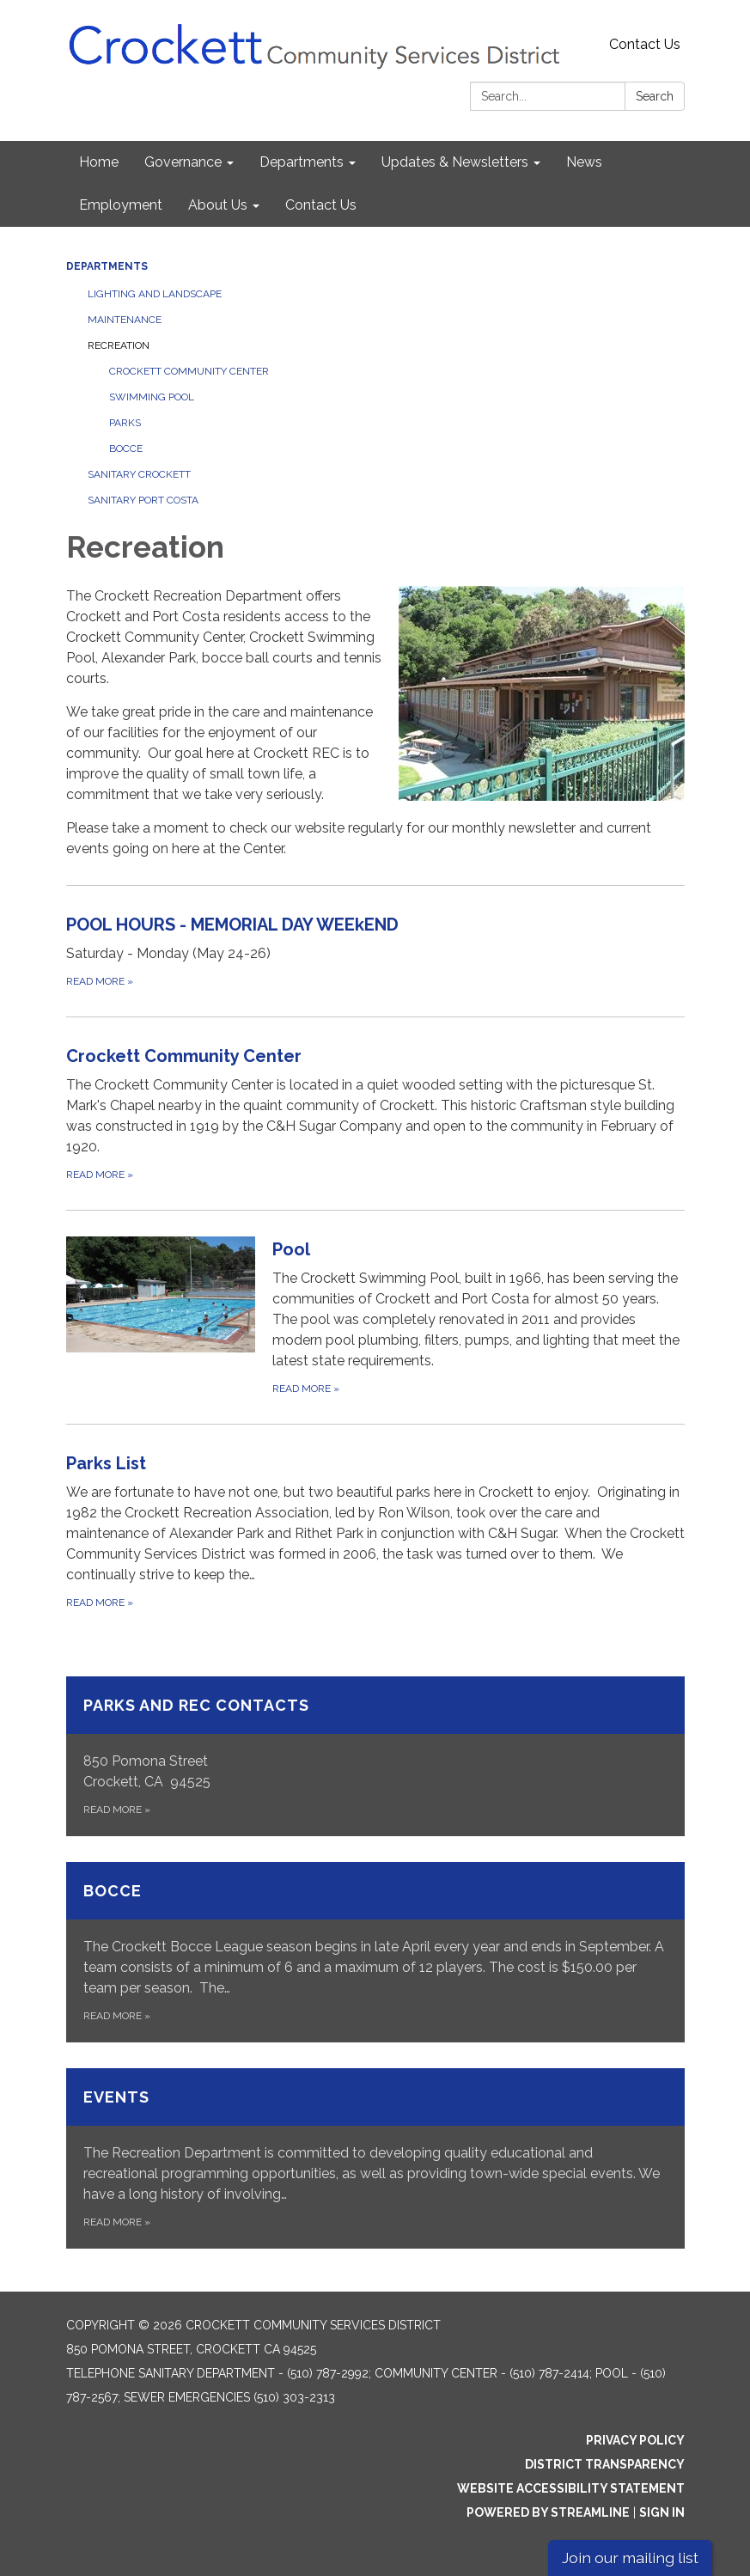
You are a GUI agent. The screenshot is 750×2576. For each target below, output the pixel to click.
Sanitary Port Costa (143, 500)
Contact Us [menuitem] (321, 205)
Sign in (662, 2512)
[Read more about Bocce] (375, 1952)
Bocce (126, 449)
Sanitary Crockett (139, 474)
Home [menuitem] (99, 162)
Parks (125, 423)
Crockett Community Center (189, 371)
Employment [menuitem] (120, 205)
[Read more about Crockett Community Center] (375, 1113)
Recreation (118, 345)
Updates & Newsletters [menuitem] (454, 162)
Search (655, 96)
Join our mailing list (630, 2558)
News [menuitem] (584, 162)
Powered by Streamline (548, 2512)
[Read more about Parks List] (375, 1531)
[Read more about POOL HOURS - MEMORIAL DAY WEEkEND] (375, 950)
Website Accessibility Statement (571, 2488)
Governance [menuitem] (183, 162)
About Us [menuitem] (217, 205)
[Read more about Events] (375, 2158)
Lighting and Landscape (155, 294)
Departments (107, 266)
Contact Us (644, 44)
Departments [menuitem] (301, 162)
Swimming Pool (151, 397)
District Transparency (605, 2464)
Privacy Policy (635, 2440)
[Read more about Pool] (375, 1317)
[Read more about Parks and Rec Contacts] (375, 1756)
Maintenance (125, 320)
